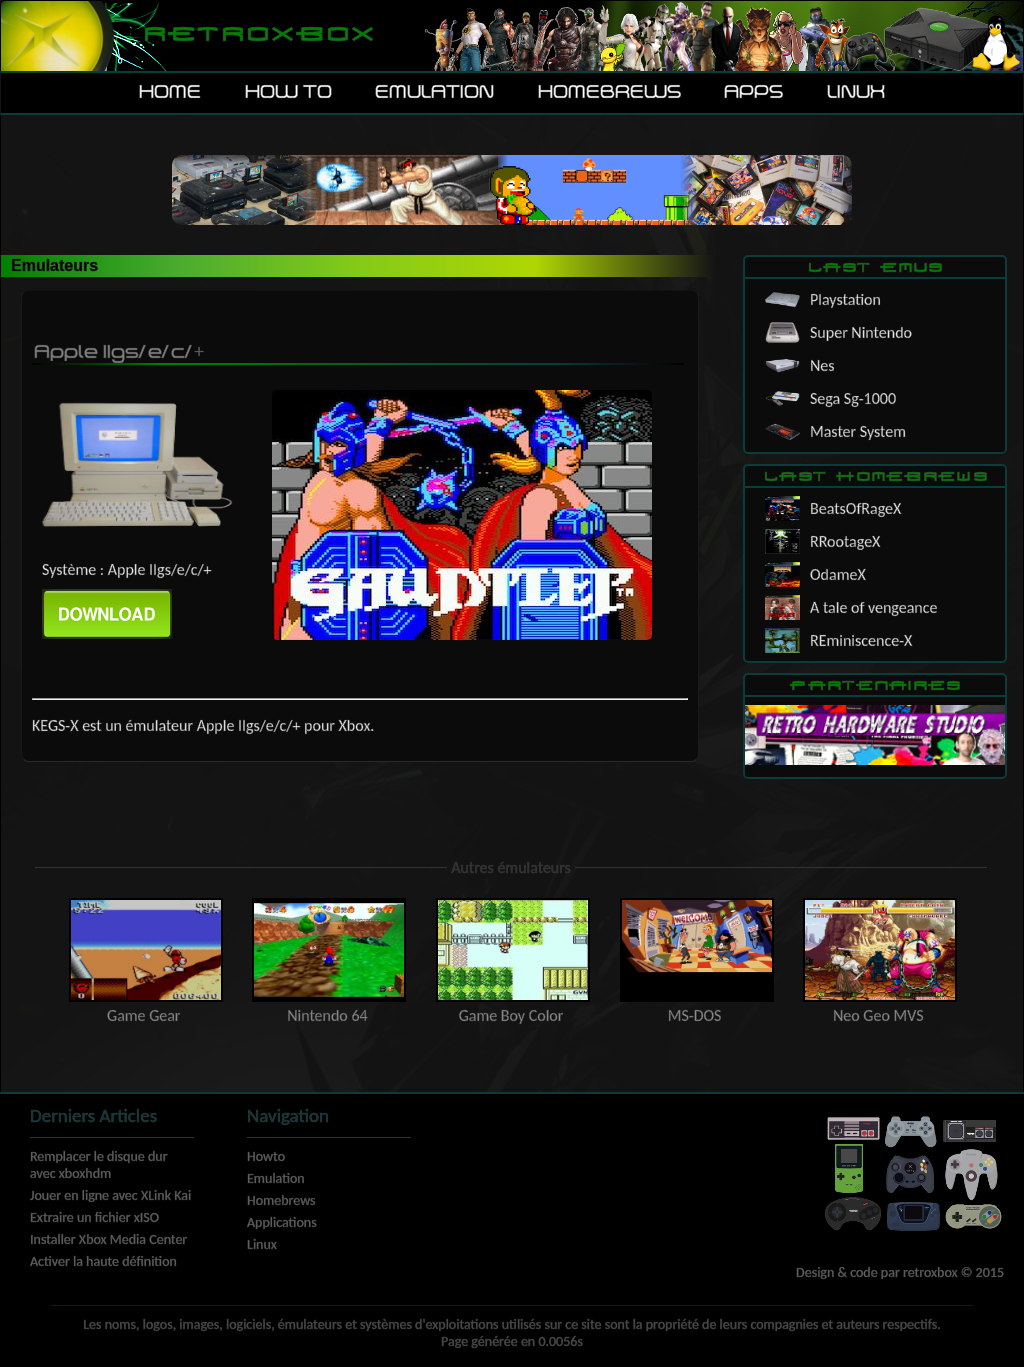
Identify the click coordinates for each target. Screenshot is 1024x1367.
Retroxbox (257, 35)
